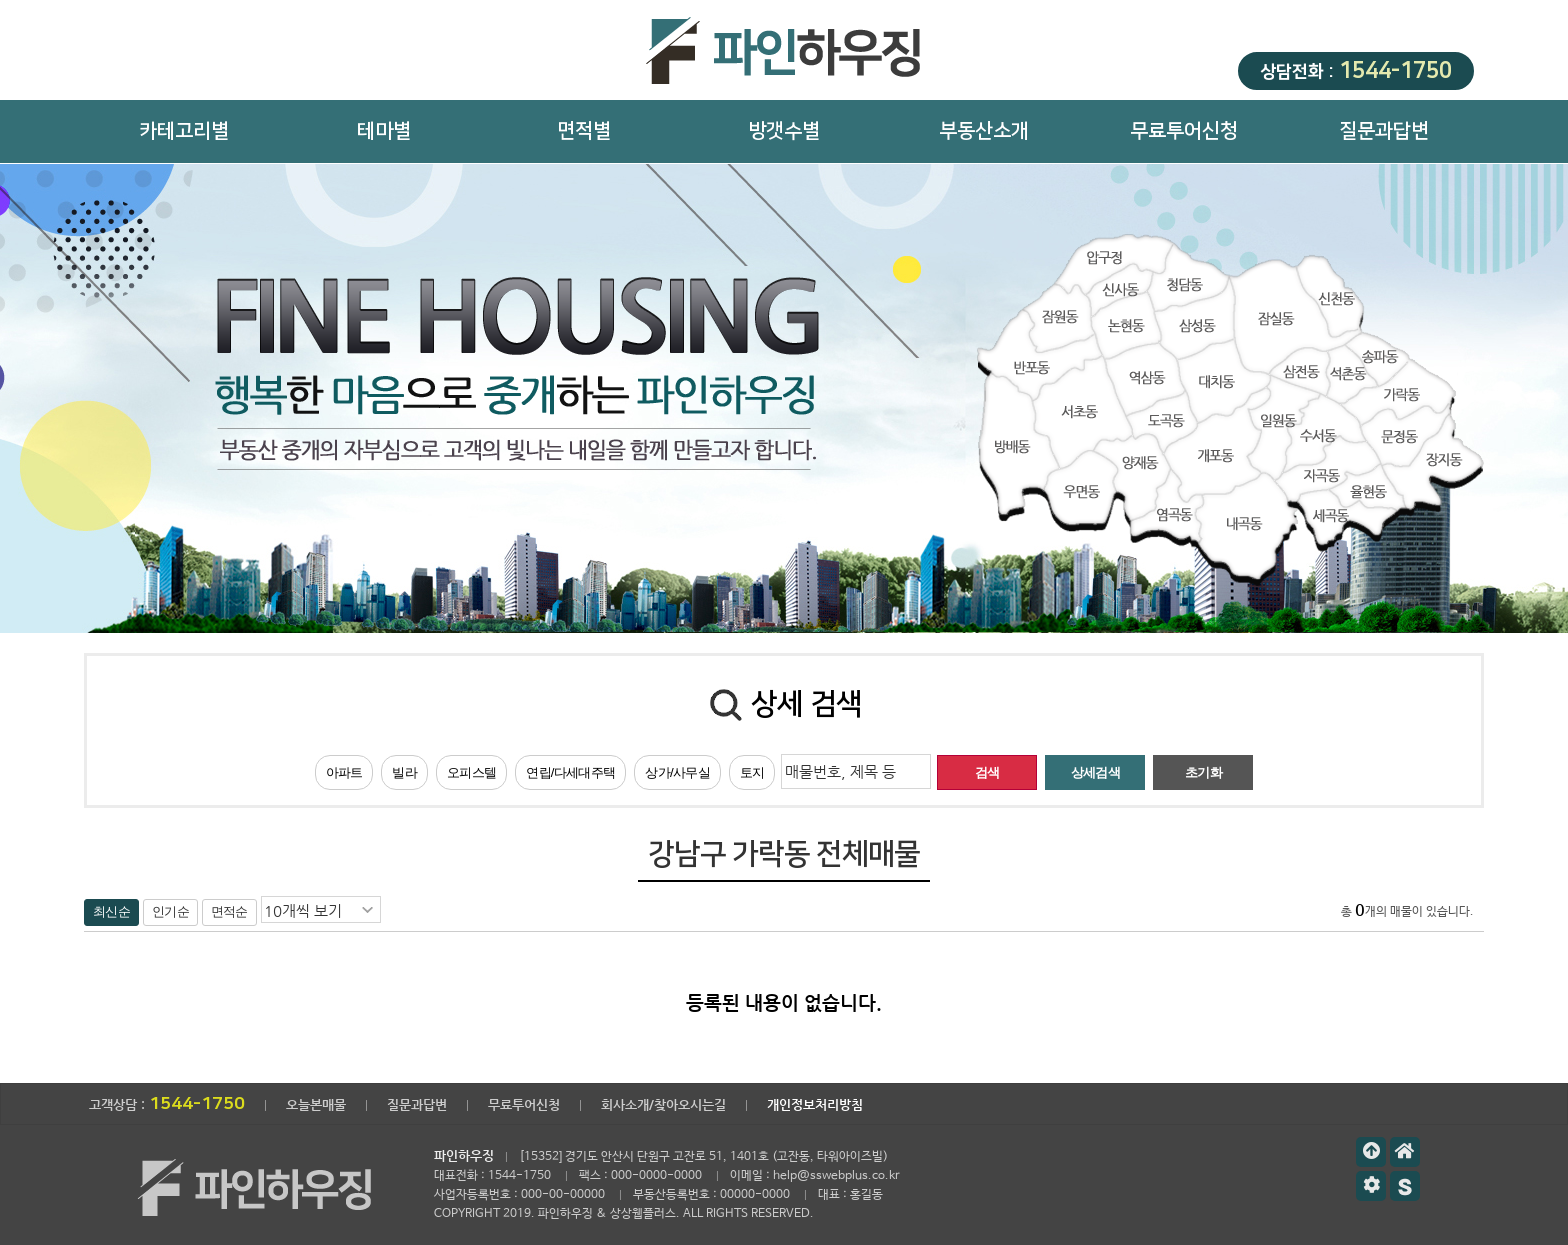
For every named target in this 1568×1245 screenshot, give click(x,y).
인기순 (170, 911)
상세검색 (1095, 772)
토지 (752, 772)
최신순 (111, 911)
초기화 (1203, 772)
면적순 (229, 911)
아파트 (344, 772)
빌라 (404, 772)
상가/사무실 (677, 772)
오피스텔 (471, 772)
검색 (987, 772)
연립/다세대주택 (570, 772)
